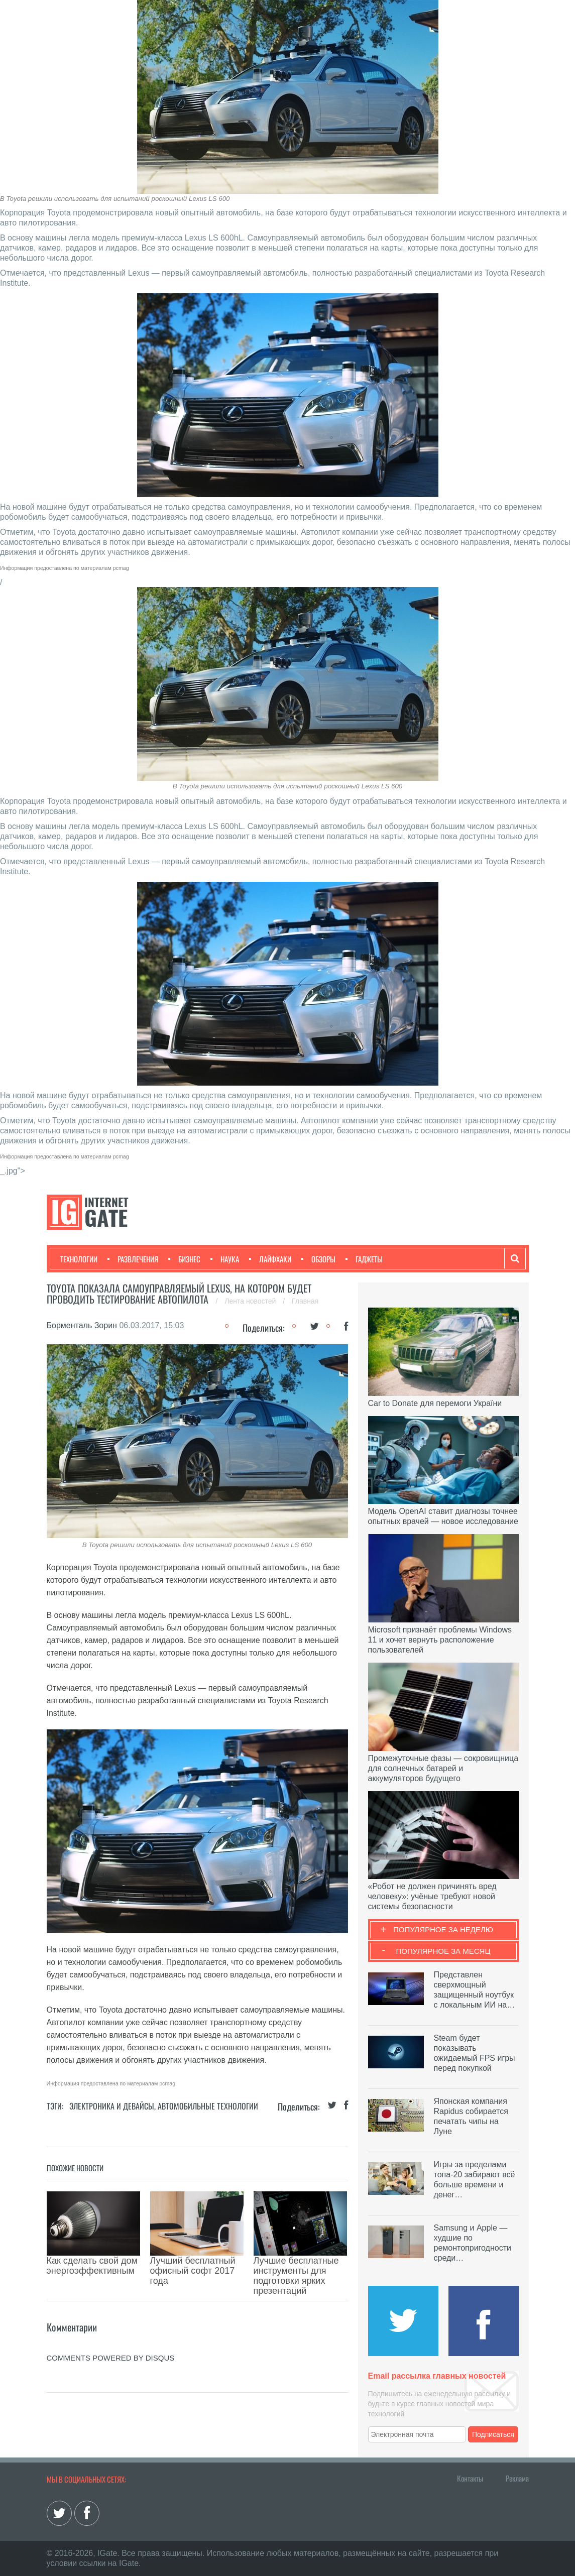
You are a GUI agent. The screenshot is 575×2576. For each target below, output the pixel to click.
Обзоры (318, 1258)
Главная (305, 1301)
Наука (224, 1258)
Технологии (78, 1258)
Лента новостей (251, 1301)
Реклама (517, 2478)
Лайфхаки (270, 1258)
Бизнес (184, 1258)
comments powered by (111, 2322)
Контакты (470, 2478)
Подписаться (493, 2434)
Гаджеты (364, 1258)
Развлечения (132, 1258)
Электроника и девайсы (111, 2106)
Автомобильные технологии (208, 2106)
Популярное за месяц (443, 1951)
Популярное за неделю (443, 1929)
